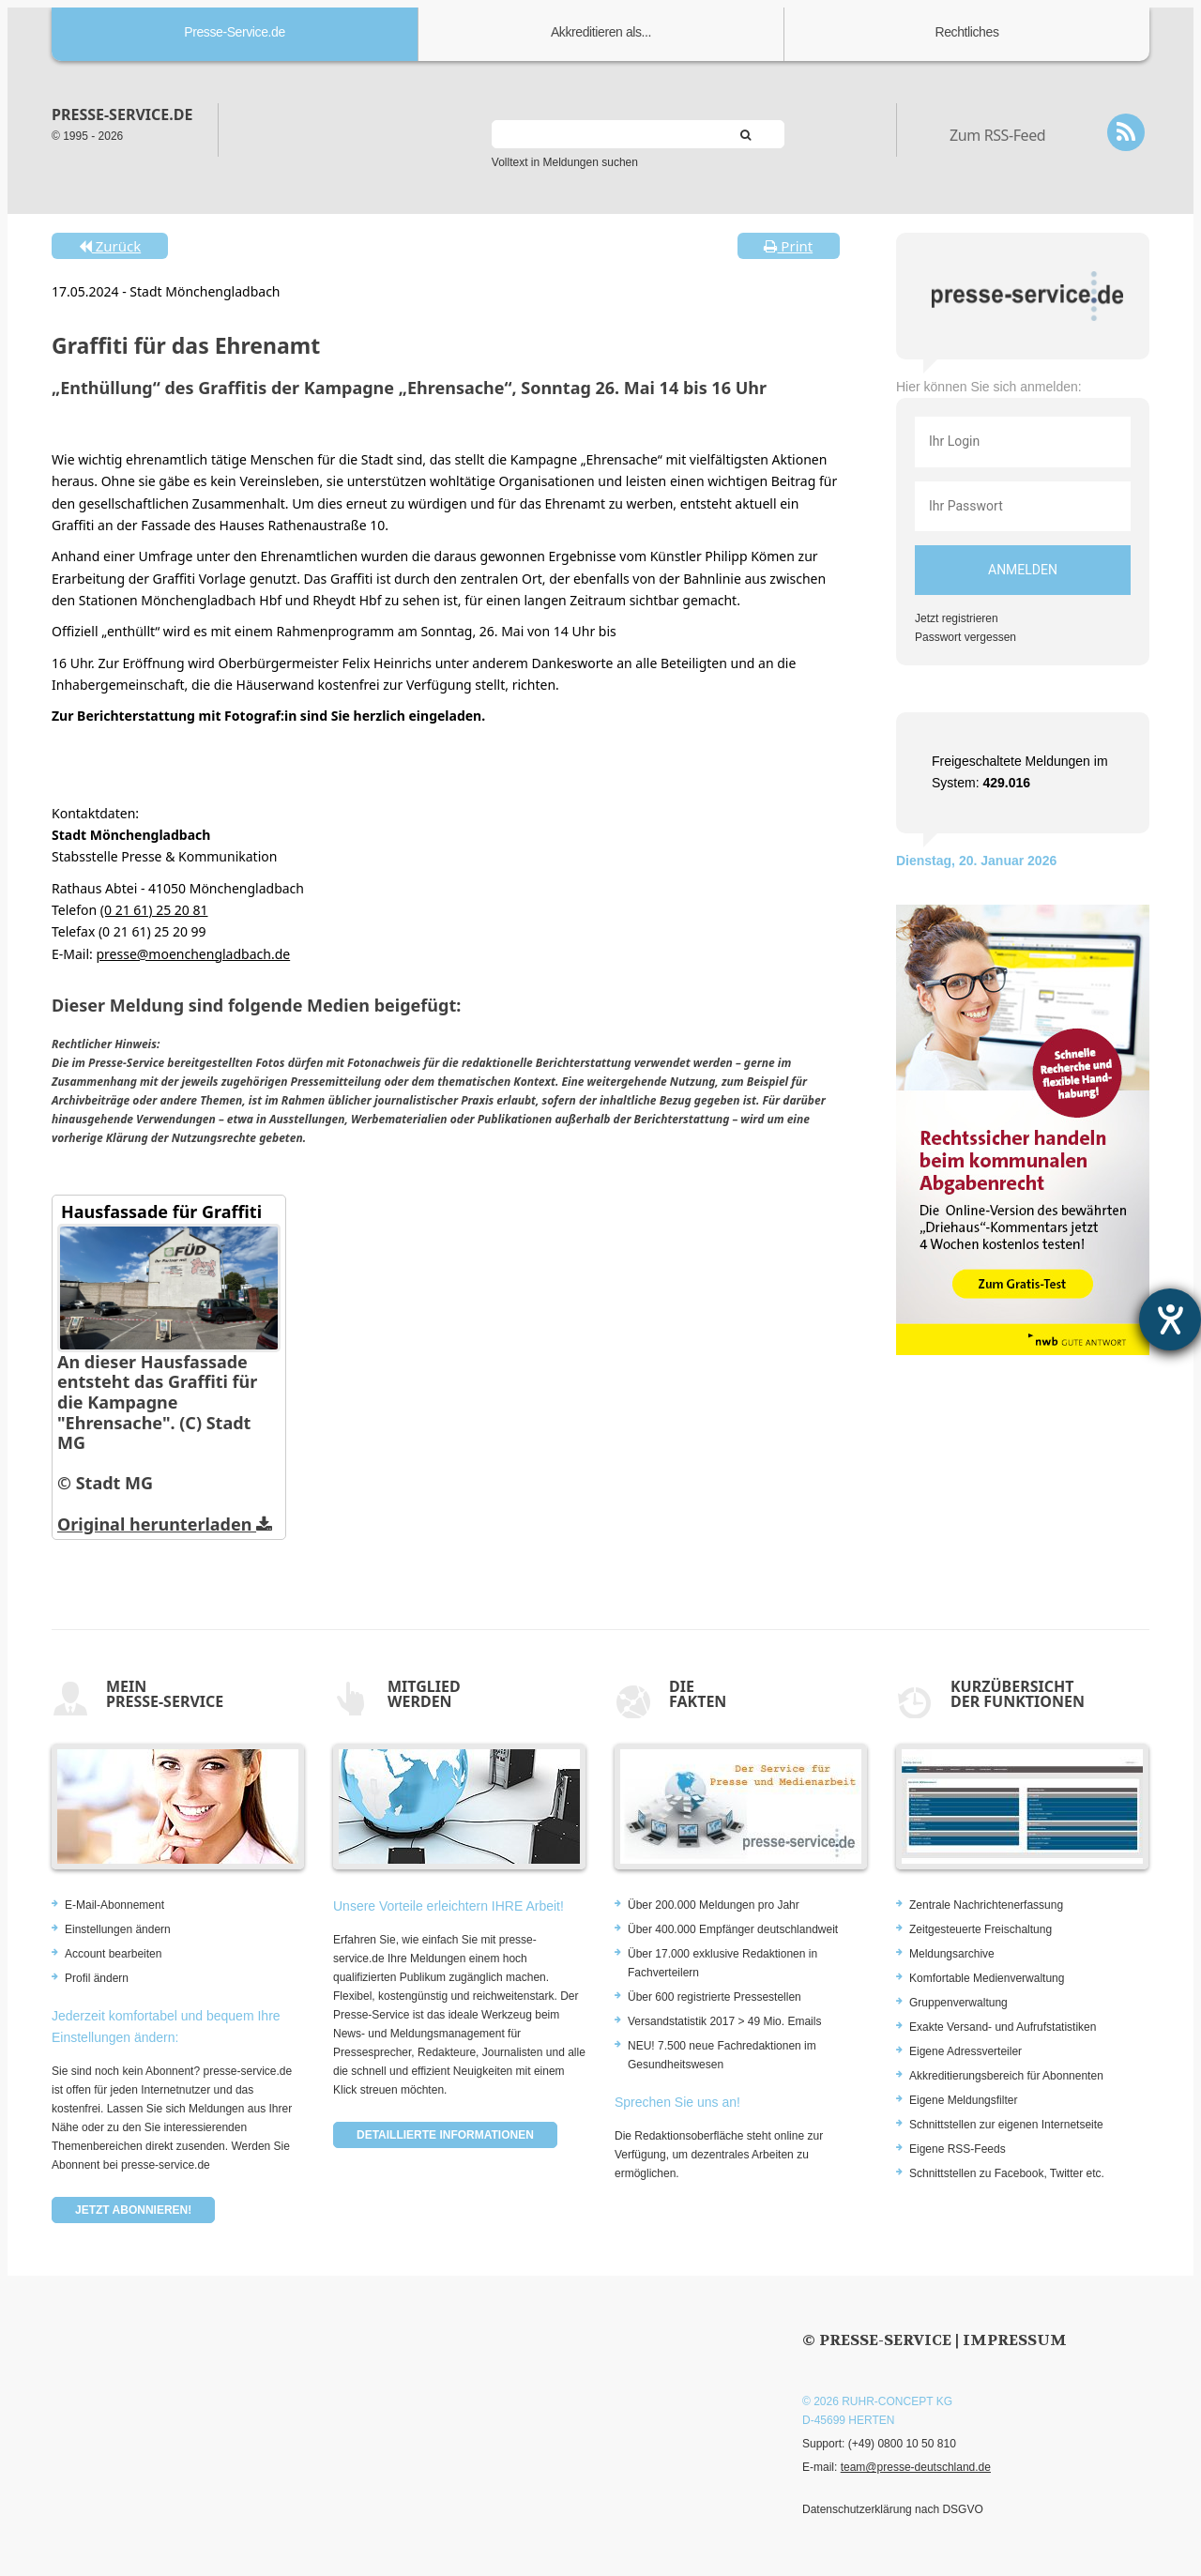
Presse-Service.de (234, 31)
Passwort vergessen (965, 637)
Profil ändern (97, 1978)
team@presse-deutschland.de (916, 2467)
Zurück (110, 245)
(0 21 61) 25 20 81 (154, 910)
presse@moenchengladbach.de (193, 954)
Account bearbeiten (113, 1953)
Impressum (1015, 2340)
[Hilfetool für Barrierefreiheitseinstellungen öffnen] (1170, 1319)
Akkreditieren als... (601, 31)
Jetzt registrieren (956, 618)
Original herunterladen (164, 1524)
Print (788, 245)
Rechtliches (967, 31)
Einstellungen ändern (118, 1929)
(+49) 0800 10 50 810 (902, 2443)
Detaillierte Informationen (445, 2135)
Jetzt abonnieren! (133, 2210)
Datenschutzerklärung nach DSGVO (892, 2509)
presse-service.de (122, 114)
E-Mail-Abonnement (114, 1905)
